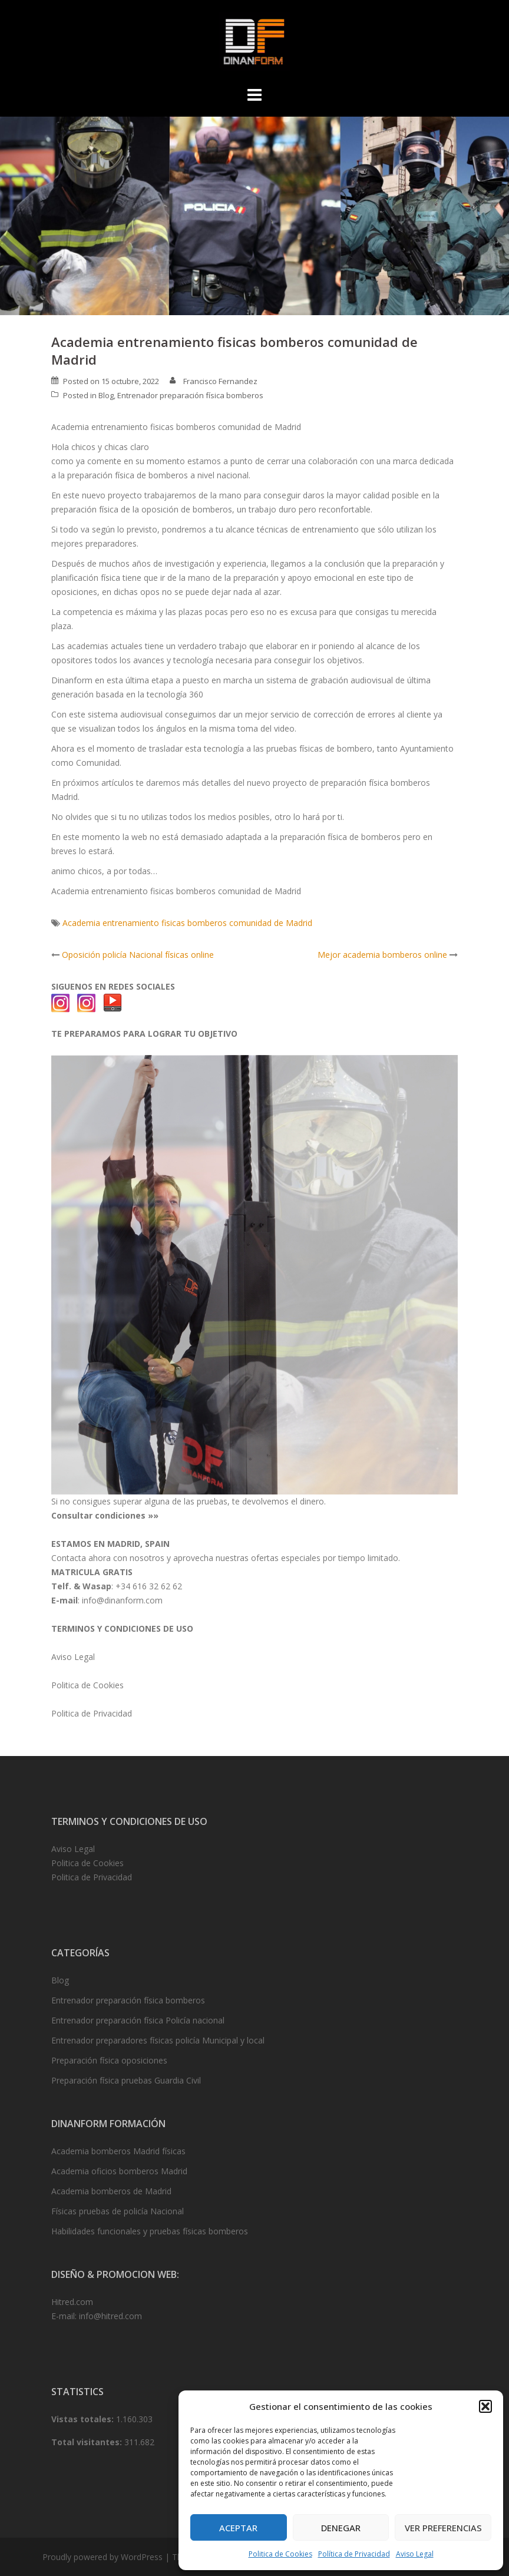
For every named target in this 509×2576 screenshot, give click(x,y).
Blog (106, 395)
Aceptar (238, 2528)
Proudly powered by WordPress (102, 2556)
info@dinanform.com (122, 1600)
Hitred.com (72, 2301)
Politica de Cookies (280, 2554)
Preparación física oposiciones (109, 2060)
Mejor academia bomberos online (382, 954)
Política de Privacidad (354, 2554)
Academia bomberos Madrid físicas (118, 2151)
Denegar (341, 2528)
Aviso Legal (415, 2554)
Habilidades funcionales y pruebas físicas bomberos (149, 2231)
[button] (485, 2406)
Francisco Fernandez (220, 381)
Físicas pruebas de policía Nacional (117, 2211)
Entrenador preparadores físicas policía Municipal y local (158, 2040)
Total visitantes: (87, 2442)
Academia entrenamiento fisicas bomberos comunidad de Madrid (187, 922)
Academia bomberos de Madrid (111, 2191)
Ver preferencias (443, 2528)
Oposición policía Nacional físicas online (138, 954)
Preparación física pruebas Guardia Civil (126, 2080)
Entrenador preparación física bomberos (190, 395)
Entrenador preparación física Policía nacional (137, 2020)
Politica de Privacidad (91, 1713)
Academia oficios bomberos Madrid (119, 2171)
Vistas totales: (83, 2419)
